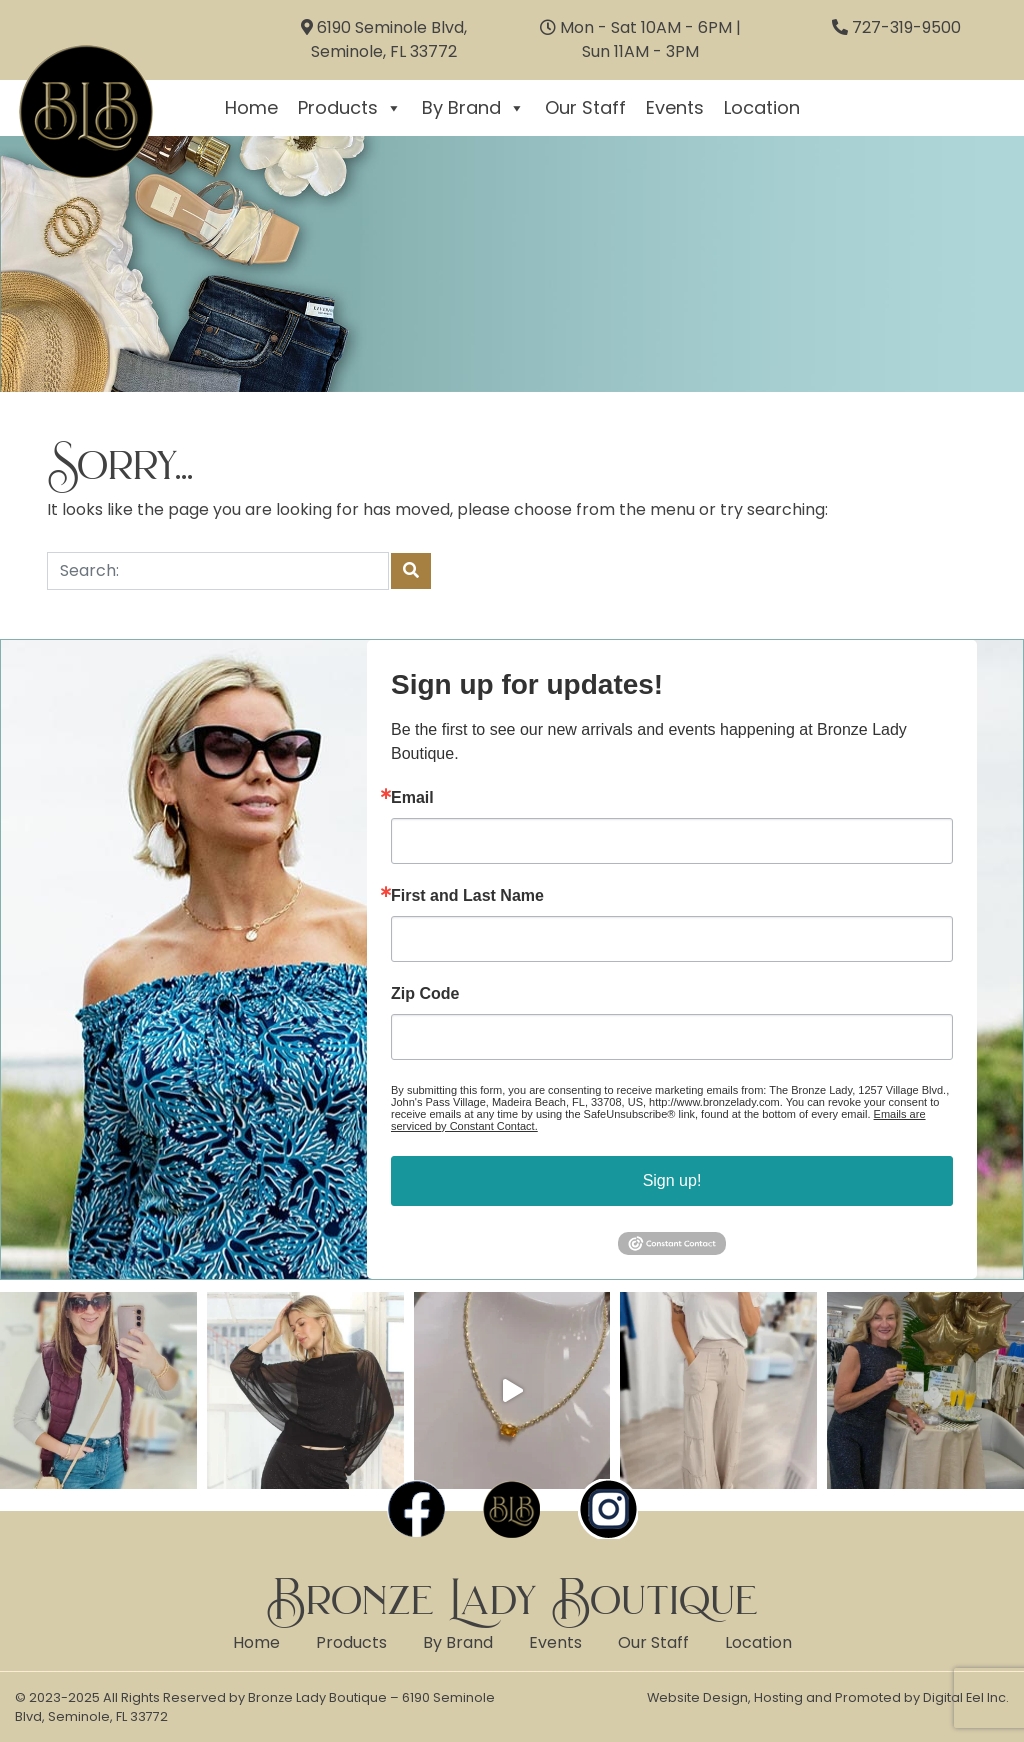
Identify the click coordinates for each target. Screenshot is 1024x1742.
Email (412, 798)
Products (350, 108)
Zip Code (425, 994)
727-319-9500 (906, 27)
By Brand (473, 108)
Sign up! (672, 1180)
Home (251, 107)
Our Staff (585, 107)
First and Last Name (467, 896)
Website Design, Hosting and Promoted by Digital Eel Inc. (828, 1697)
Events (675, 107)
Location (762, 107)
